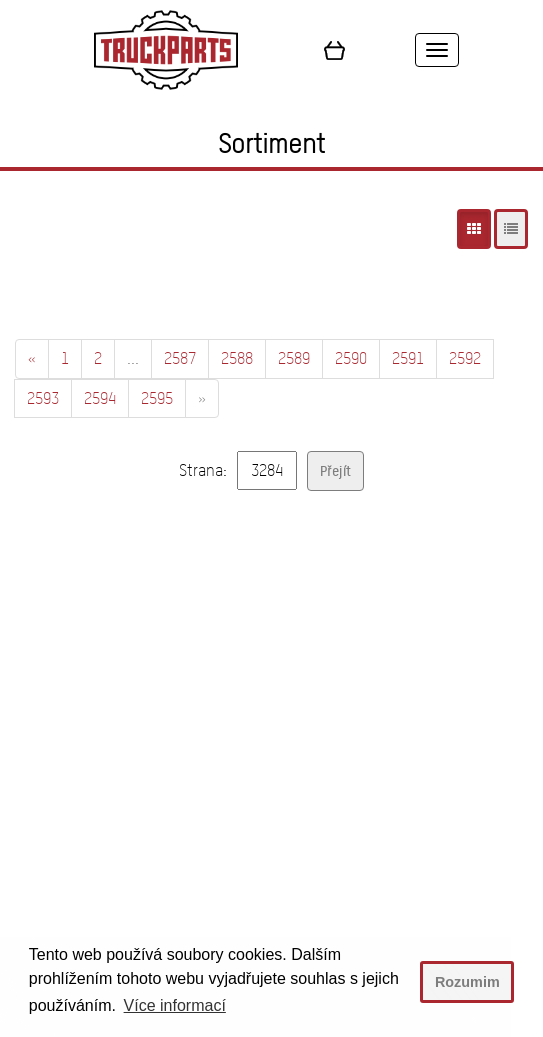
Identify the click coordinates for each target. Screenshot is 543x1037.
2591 (408, 358)
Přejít (335, 470)
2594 (100, 398)
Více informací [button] (175, 1005)
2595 (157, 398)
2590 (351, 358)
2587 (180, 358)
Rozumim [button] (467, 982)
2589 (294, 358)
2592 (465, 358)
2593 (43, 398)
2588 (237, 358)
